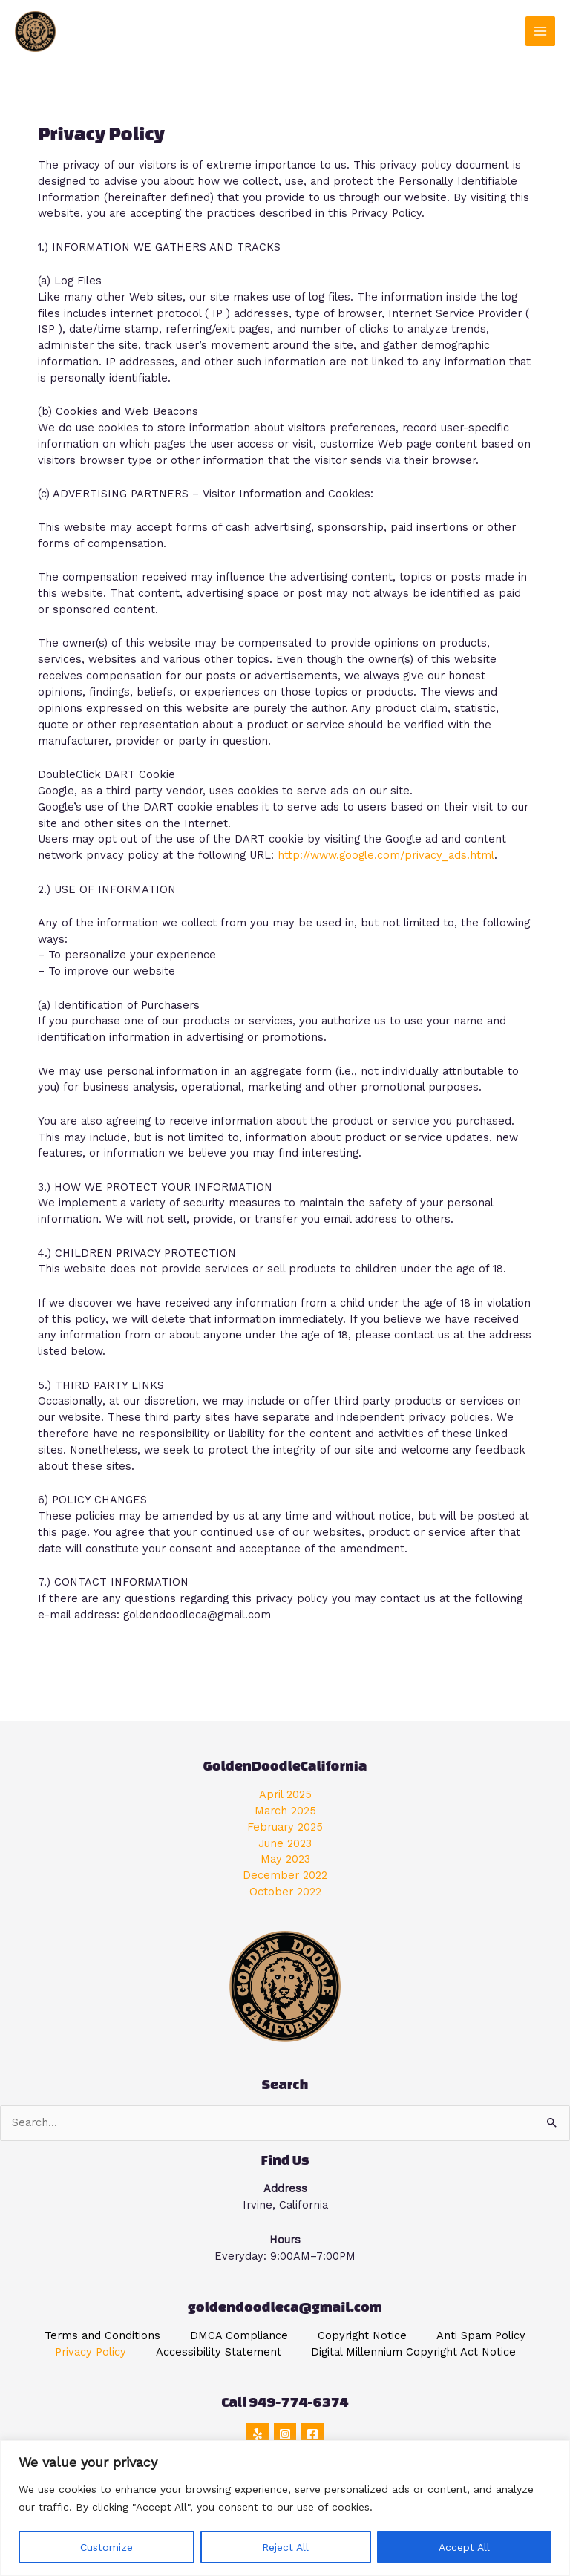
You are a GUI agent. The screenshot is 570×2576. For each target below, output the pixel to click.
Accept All (464, 2547)
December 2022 (285, 1875)
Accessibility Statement (218, 2351)
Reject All (285, 2547)
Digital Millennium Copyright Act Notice (413, 2351)
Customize (106, 2547)
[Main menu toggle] (540, 31)
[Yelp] (257, 2434)
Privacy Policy (90, 2351)
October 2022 (285, 1891)
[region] (285, 2508)
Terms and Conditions (102, 2335)
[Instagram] (285, 2434)
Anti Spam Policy (480, 2335)
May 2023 (285, 1859)
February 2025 (285, 1827)
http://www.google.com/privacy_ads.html (386, 855)
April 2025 (285, 1794)
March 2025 (285, 1810)
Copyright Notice (362, 2335)
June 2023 (285, 1843)
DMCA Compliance (239, 2335)
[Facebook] (312, 2434)
